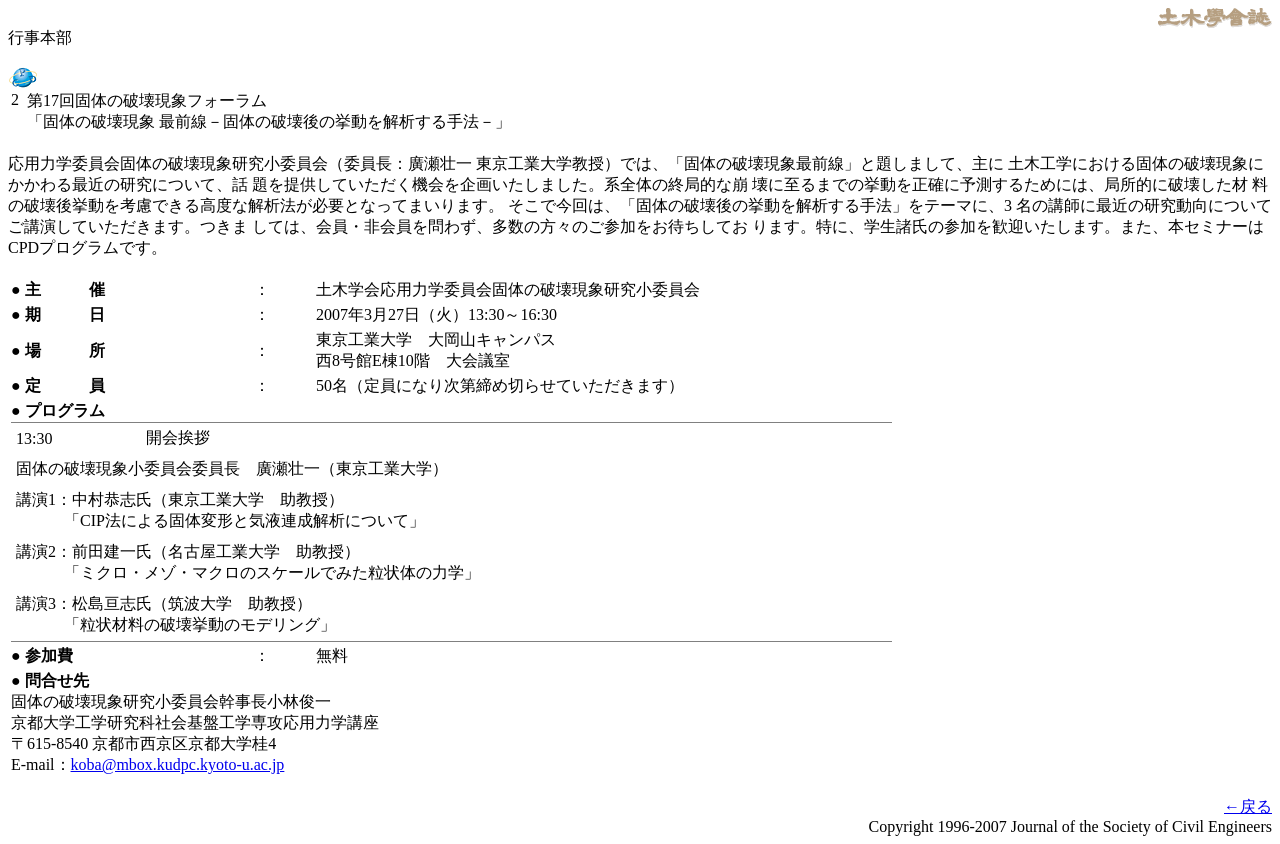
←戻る (1248, 806)
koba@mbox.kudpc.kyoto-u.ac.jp (178, 764)
